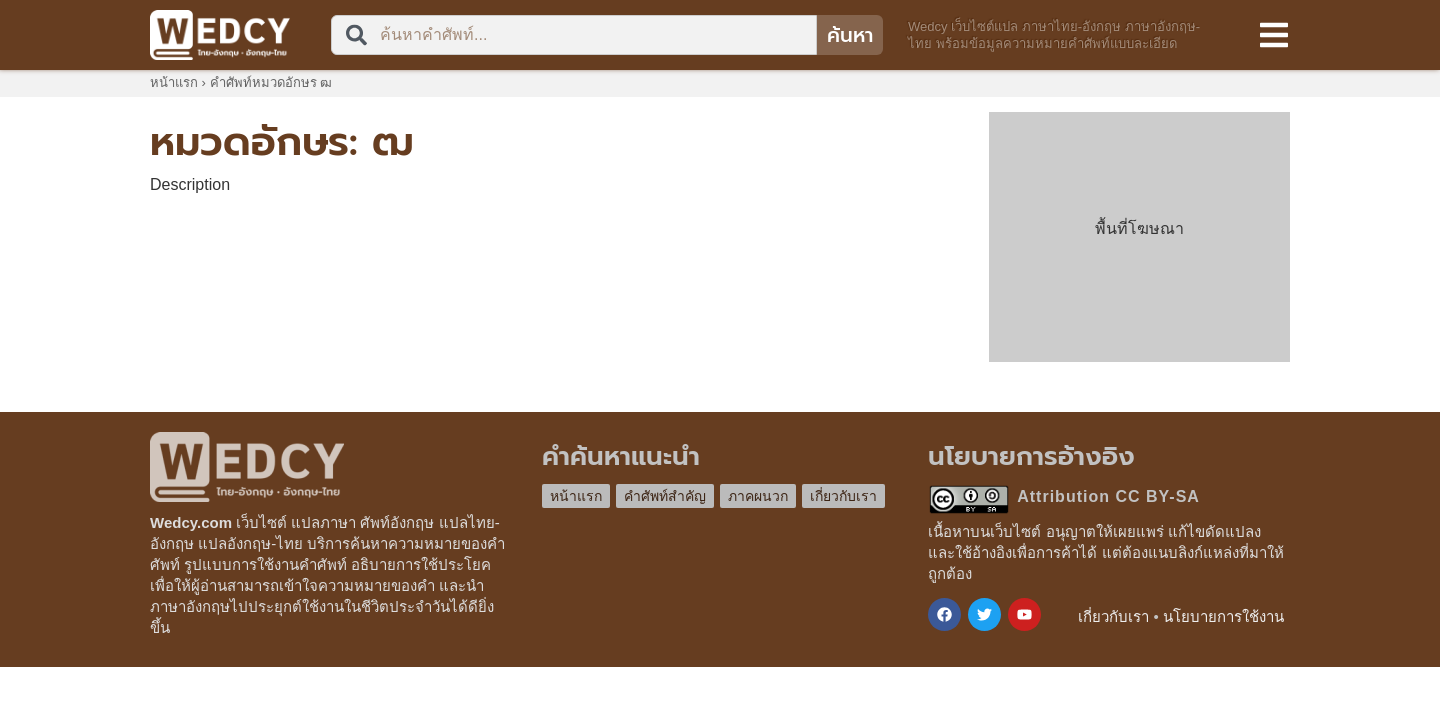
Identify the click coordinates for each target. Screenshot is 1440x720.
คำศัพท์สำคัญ (665, 496)
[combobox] (574, 35)
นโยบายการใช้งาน (1223, 616)
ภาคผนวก (758, 496)
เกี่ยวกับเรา (843, 496)
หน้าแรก (174, 82)
